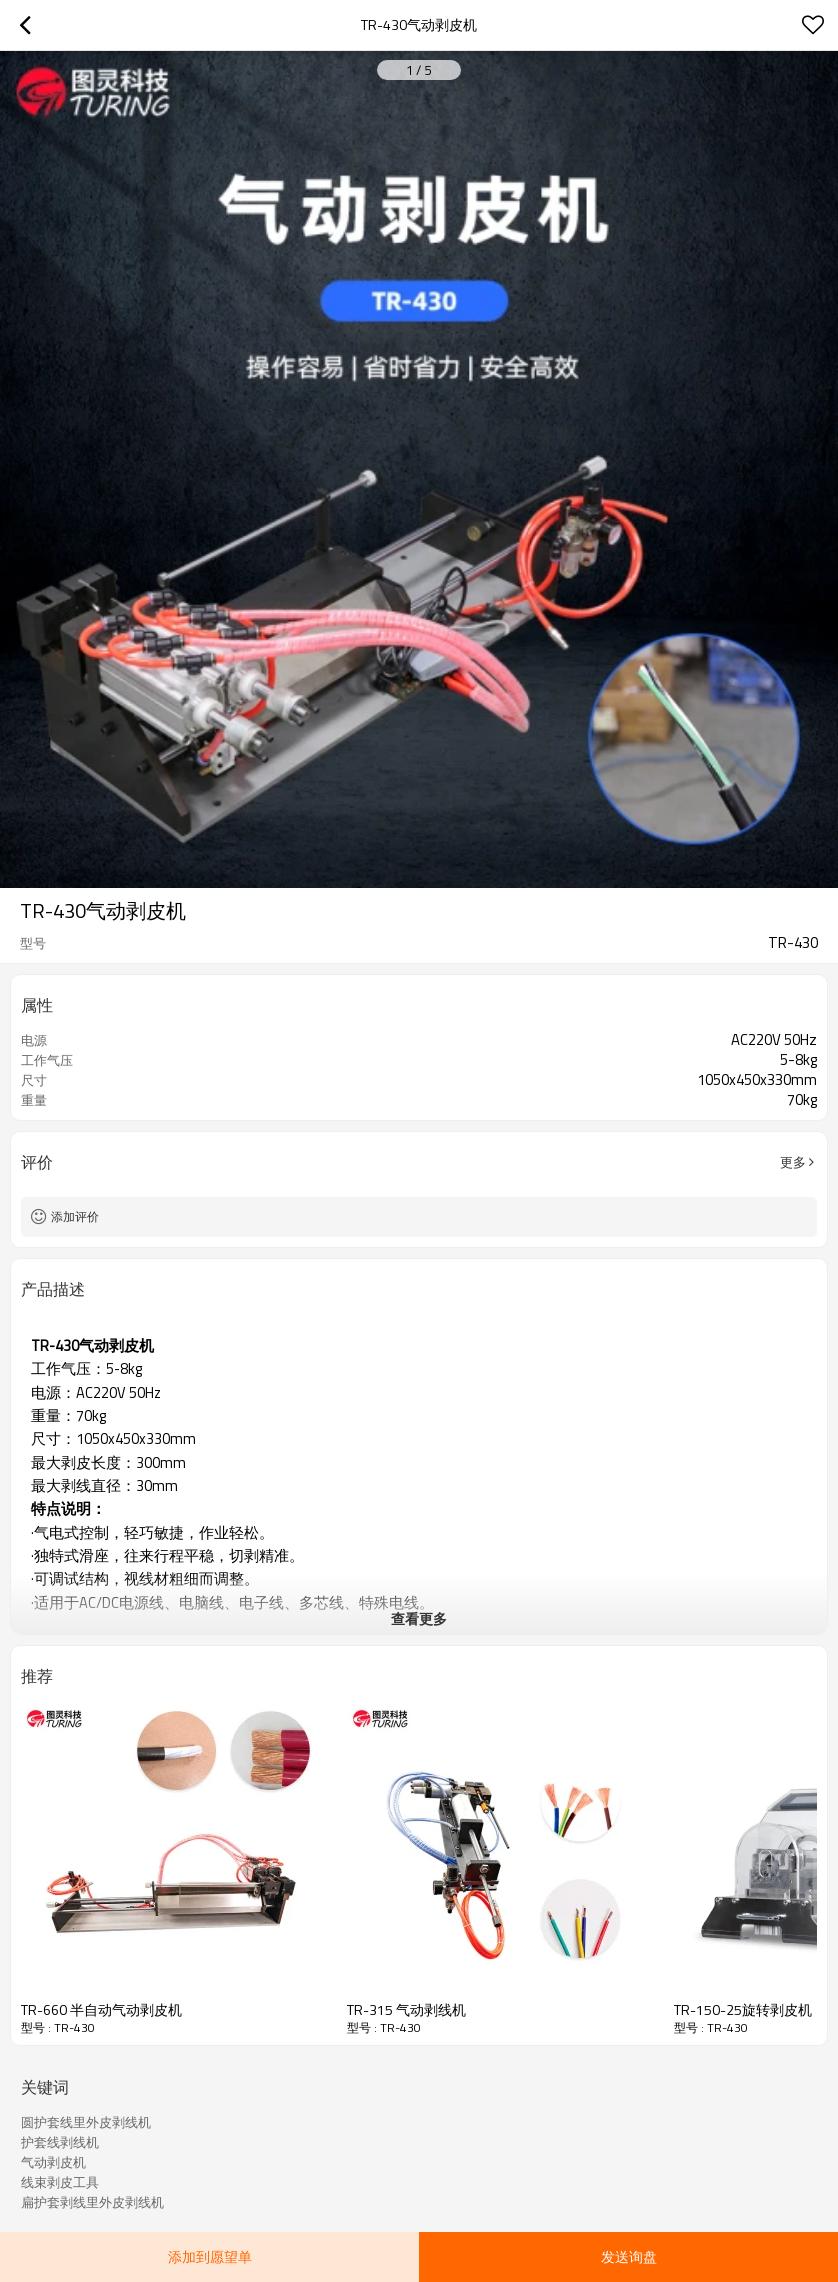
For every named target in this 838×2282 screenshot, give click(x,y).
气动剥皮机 (53, 2162)
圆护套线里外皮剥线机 (86, 2122)
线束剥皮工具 (60, 2182)
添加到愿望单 (210, 2256)
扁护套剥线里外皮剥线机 (92, 2202)
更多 (793, 1162)
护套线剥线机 (60, 2142)
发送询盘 (629, 2256)
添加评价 (75, 1216)
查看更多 (419, 1618)
